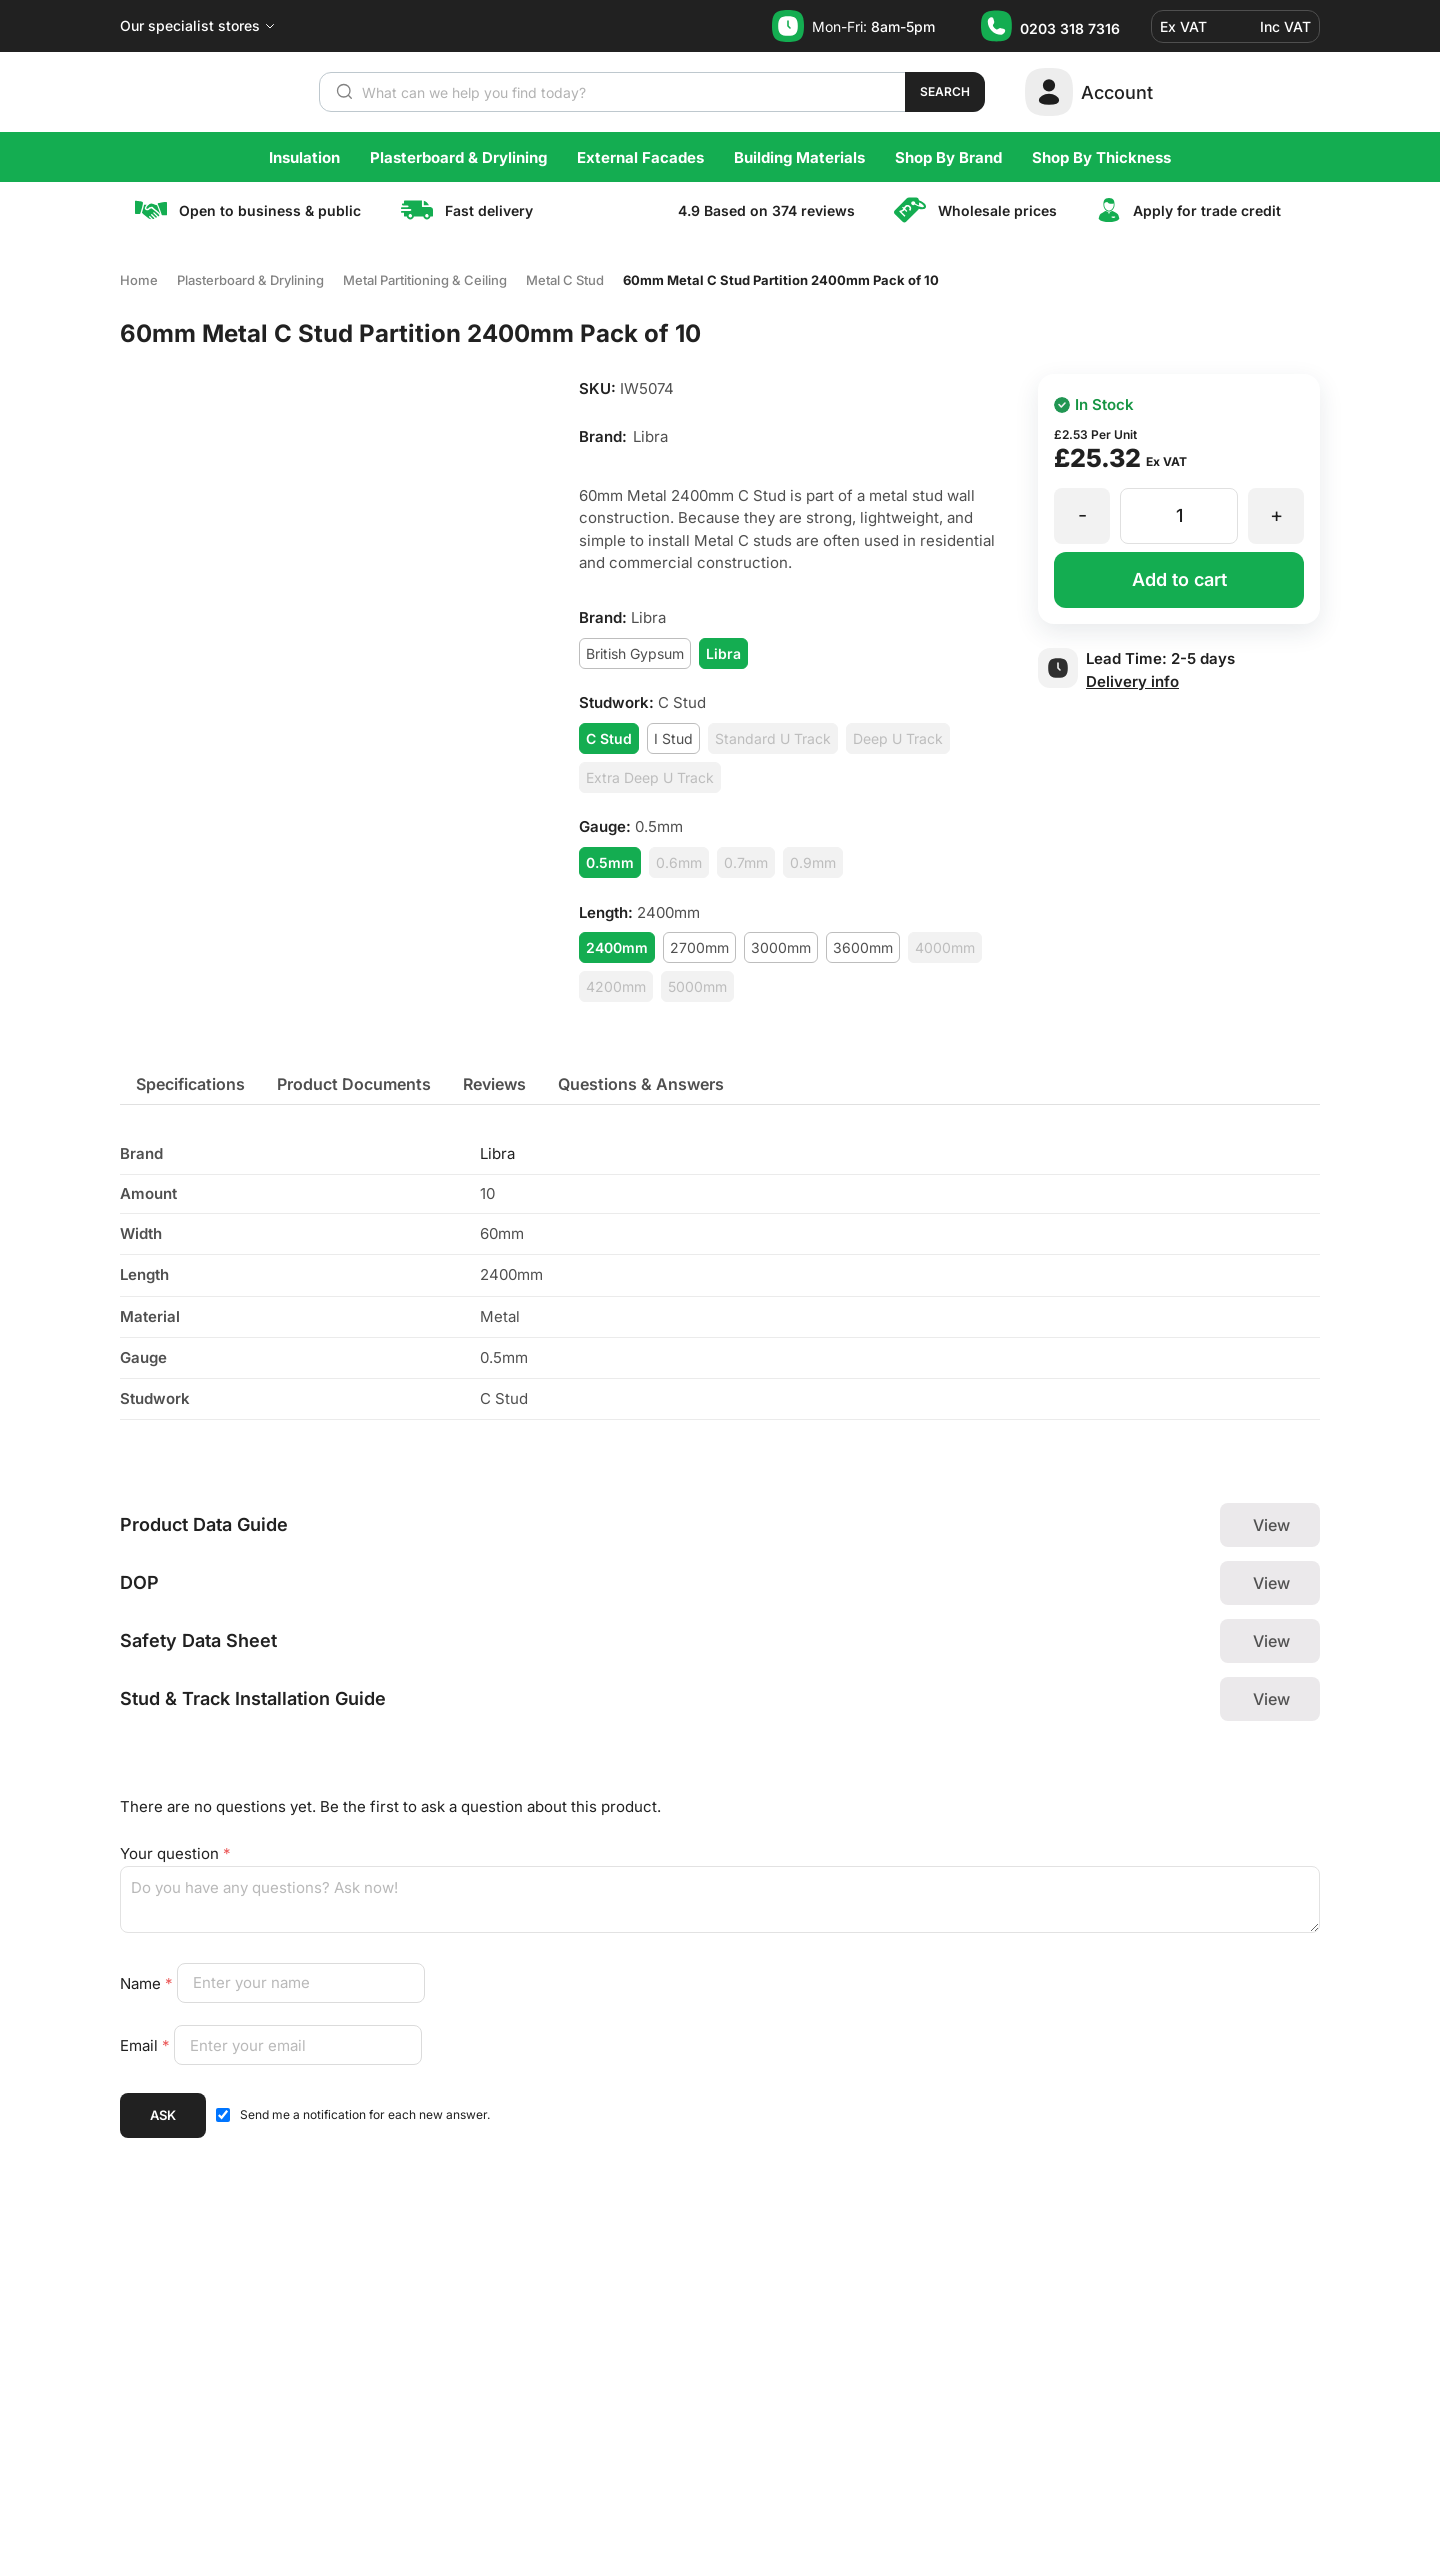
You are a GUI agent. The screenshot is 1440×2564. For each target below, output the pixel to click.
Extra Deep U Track (650, 777)
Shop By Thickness (1101, 157)
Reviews (494, 1084)
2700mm (699, 947)
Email (147, 2045)
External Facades (640, 157)
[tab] (190, 1084)
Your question (175, 1853)
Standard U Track (773, 738)
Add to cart (1179, 579)
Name (148, 1982)
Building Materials (799, 157)
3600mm (863, 947)
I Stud (673, 738)
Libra (497, 1153)
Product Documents (354, 1084)
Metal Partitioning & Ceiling (425, 280)
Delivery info (1132, 681)
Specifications (190, 1084)
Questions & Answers (641, 1084)
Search (945, 91)
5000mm (697, 986)
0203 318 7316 (1070, 28)
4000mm (945, 947)
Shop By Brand (948, 157)
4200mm (616, 986)
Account (1117, 92)
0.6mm (679, 862)
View (1271, 1525)
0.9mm (813, 862)
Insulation (304, 157)
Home (139, 280)
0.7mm (746, 862)
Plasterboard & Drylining (458, 157)
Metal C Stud (565, 280)
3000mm (781, 947)
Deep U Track (898, 738)
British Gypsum (635, 653)
